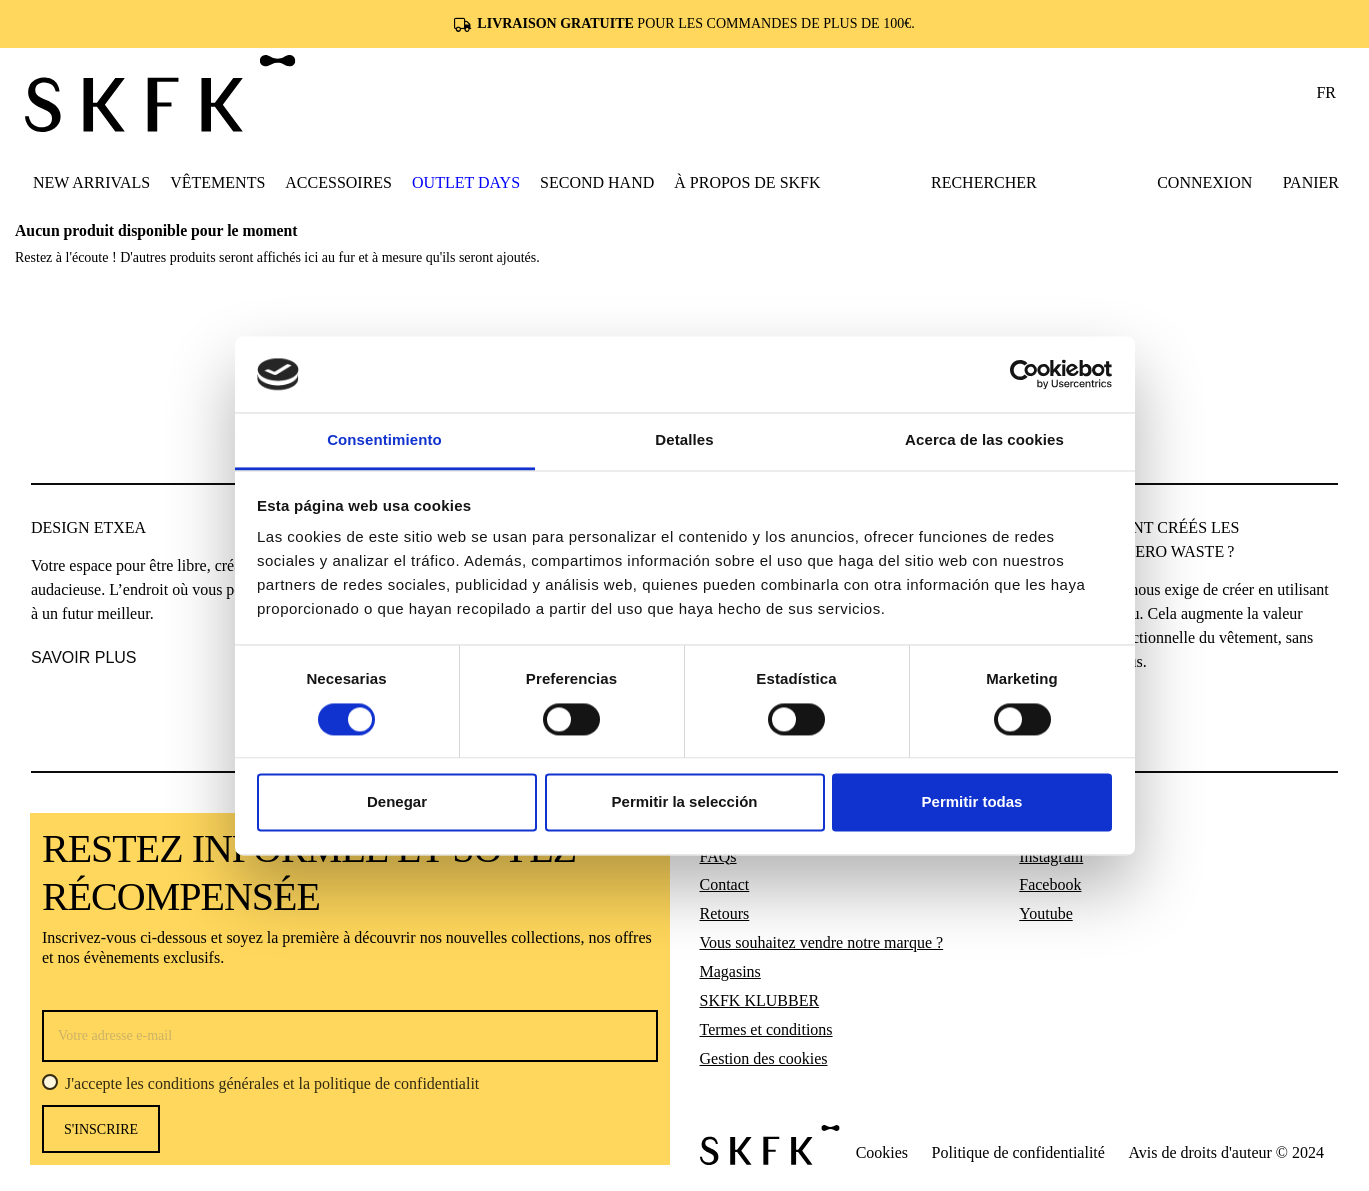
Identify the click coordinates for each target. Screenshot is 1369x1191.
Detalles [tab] (684, 440)
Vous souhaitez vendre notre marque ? (822, 942)
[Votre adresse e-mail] (350, 1036)
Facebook (1050, 884)
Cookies (882, 1152)
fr (1326, 92)
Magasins (730, 971)
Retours (725, 913)
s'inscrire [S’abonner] (101, 1129)
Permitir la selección (685, 802)
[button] (217, 182)
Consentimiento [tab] (384, 440)
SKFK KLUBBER (760, 1000)
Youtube (1046, 913)
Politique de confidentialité (1018, 1152)
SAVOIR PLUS (84, 657)
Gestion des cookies (764, 1058)
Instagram (1051, 856)
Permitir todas (972, 802)
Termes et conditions (766, 1029)
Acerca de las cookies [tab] (984, 440)
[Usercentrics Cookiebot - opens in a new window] (1024, 374)
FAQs (718, 856)
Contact (725, 884)
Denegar (397, 802)
